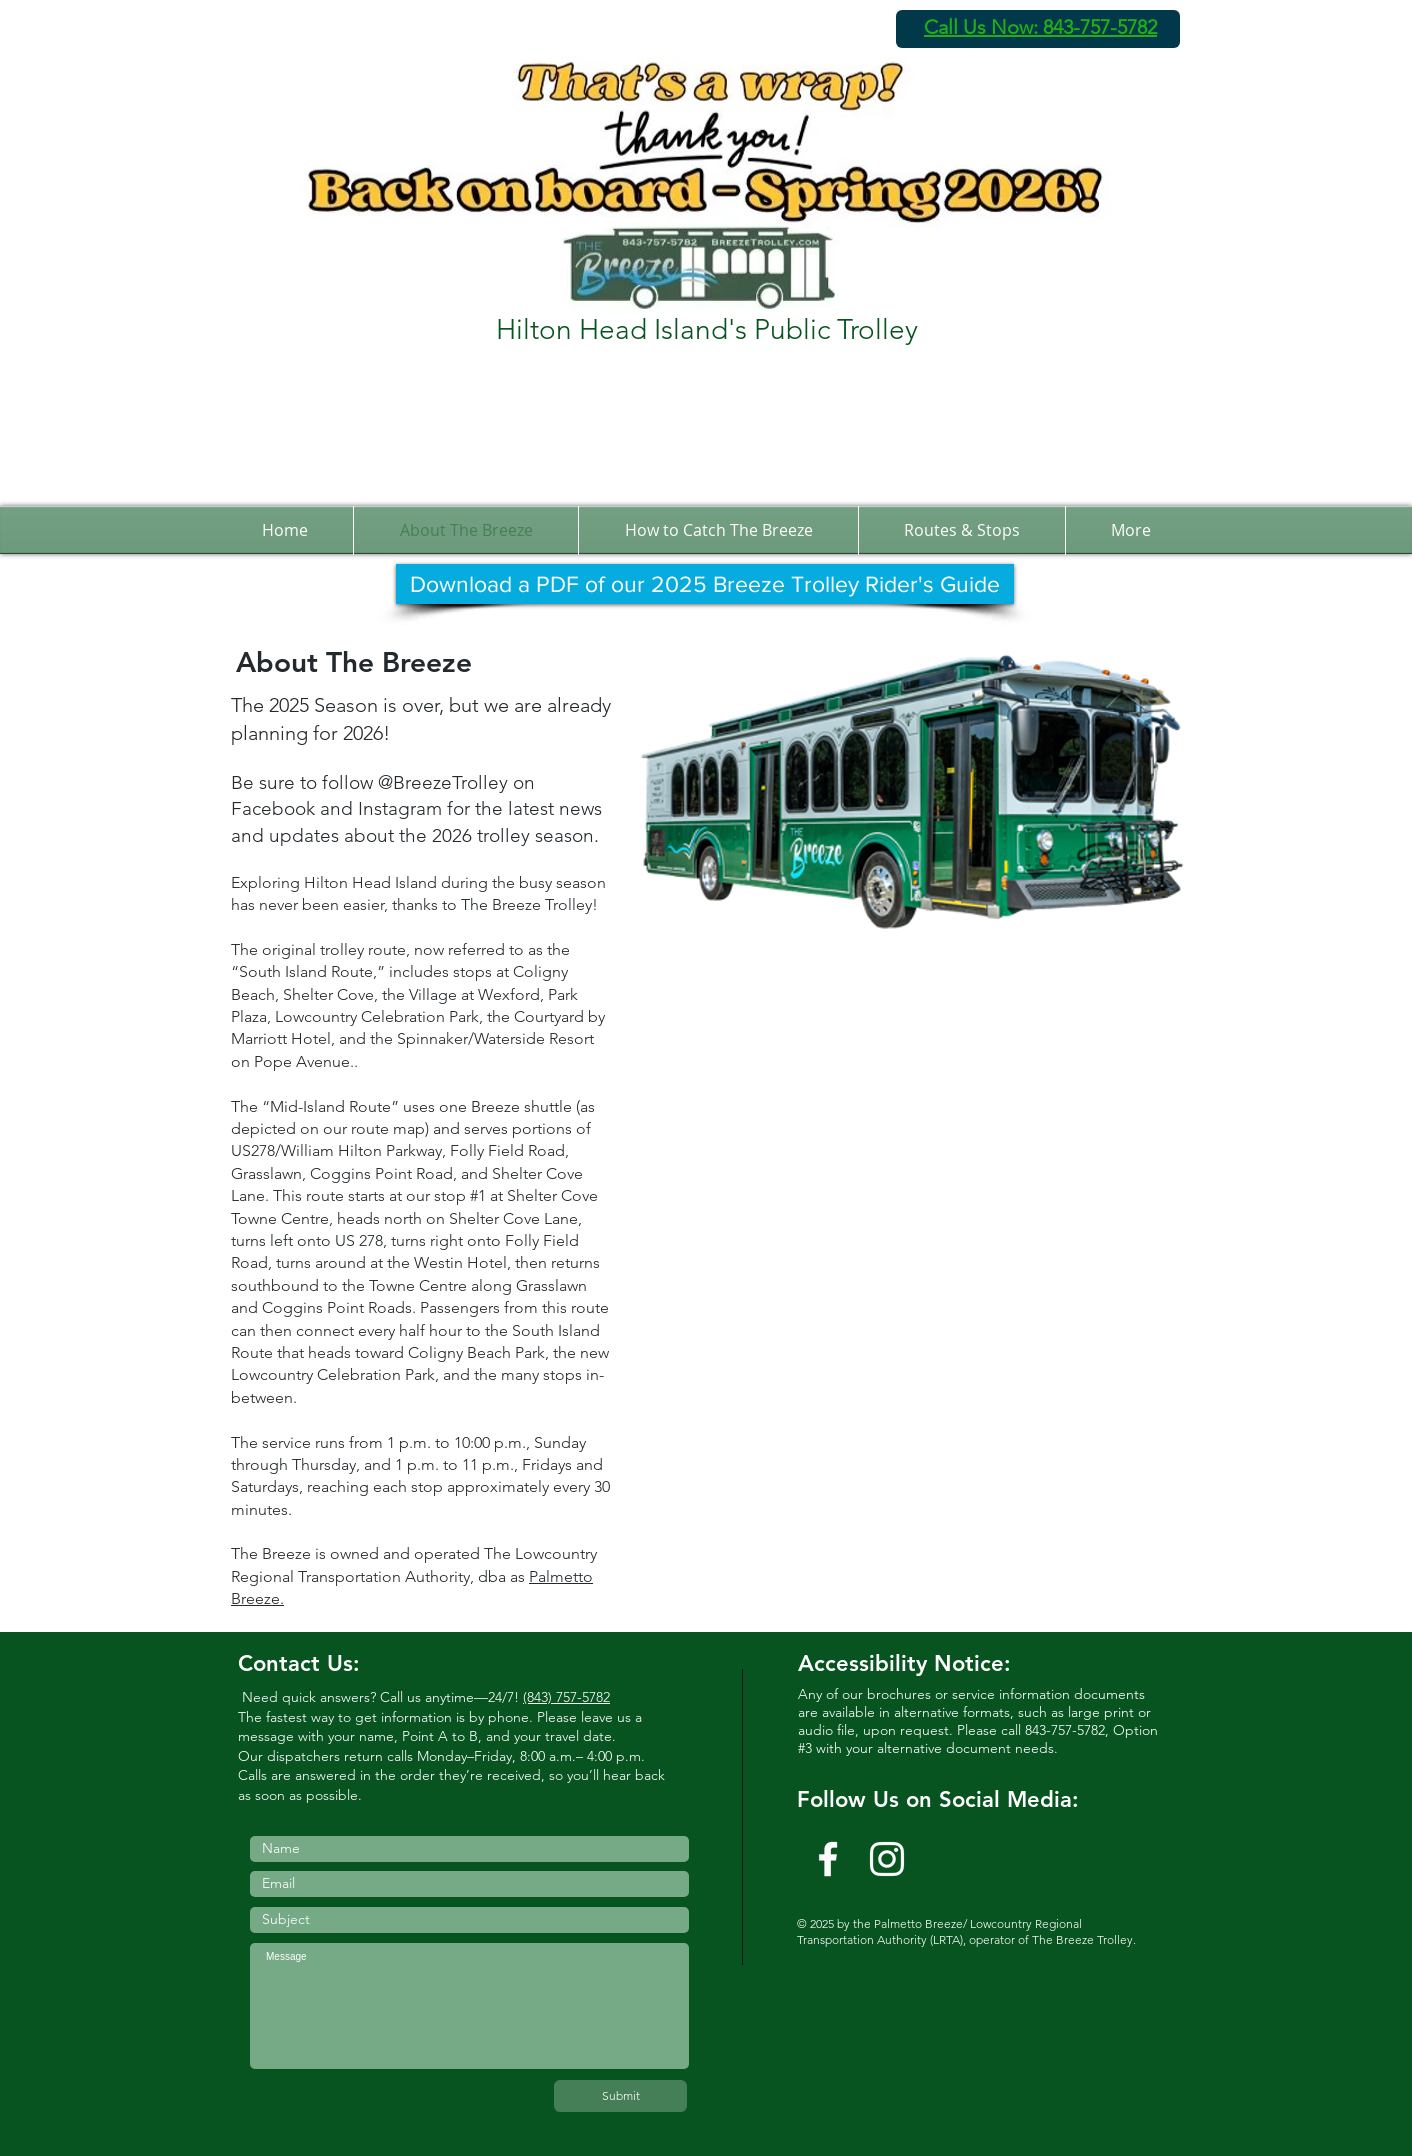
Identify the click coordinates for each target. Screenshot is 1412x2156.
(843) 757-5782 (566, 1697)
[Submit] (620, 2096)
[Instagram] (887, 1859)
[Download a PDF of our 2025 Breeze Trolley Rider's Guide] (705, 584)
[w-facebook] (828, 1859)
